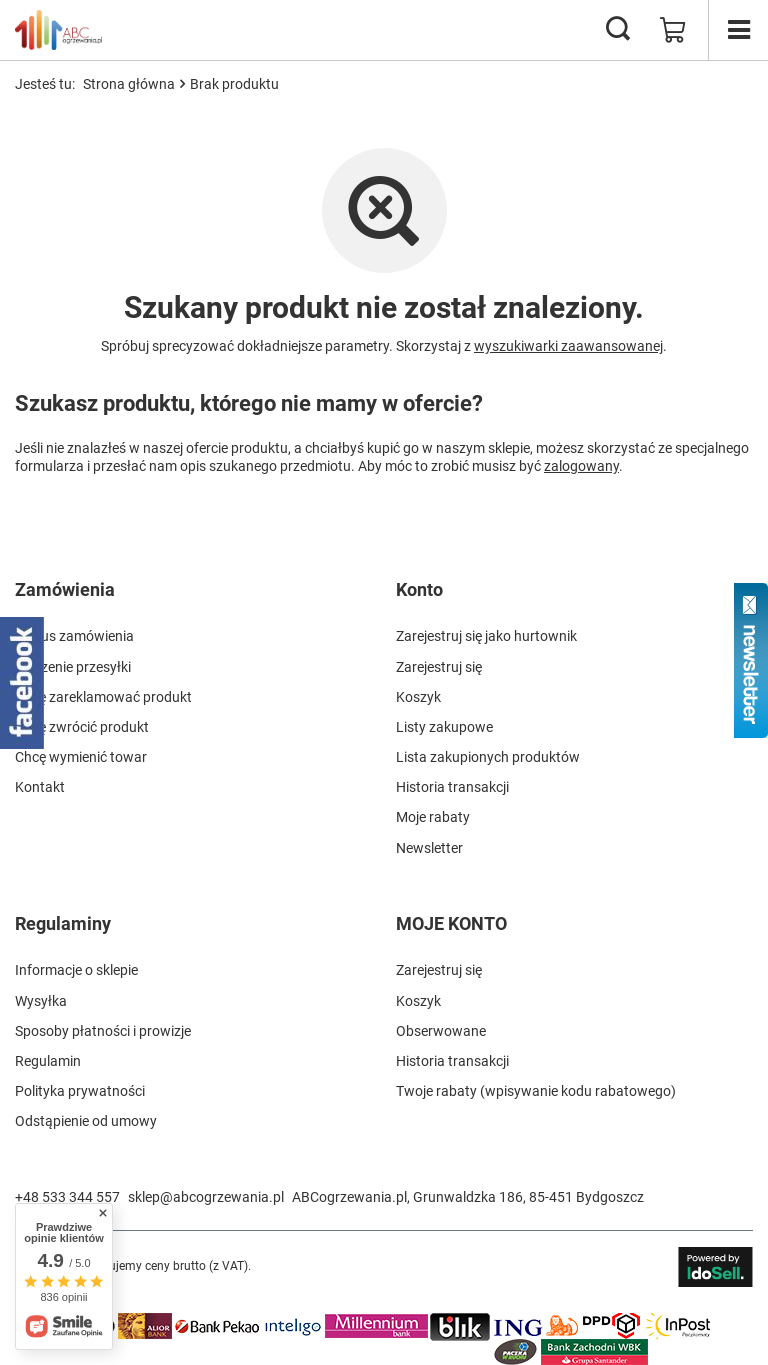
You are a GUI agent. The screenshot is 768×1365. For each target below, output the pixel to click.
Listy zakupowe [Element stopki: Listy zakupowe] (444, 727)
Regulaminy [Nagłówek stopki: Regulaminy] (63, 923)
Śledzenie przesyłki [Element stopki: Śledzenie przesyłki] (73, 667)
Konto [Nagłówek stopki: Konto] (419, 589)
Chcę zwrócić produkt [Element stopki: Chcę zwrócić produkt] (82, 727)
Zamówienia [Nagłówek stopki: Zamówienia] (65, 589)
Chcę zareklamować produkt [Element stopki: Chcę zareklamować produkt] (103, 697)
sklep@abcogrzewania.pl (206, 1197)
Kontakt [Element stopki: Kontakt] (40, 787)
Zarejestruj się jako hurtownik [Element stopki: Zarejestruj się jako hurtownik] (486, 636)
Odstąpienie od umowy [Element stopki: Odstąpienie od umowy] (86, 1121)
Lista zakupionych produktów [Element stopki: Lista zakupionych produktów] (488, 757)
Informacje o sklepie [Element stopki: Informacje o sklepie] (76, 970)
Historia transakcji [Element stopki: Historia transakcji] (452, 787)
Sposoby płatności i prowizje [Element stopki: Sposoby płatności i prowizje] (103, 1031)
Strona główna (129, 84)
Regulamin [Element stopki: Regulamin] (48, 1061)
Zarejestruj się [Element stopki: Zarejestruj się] (439, 667)
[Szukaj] (618, 30)
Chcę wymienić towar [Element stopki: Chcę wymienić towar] (81, 757)
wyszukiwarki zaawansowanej (568, 346)
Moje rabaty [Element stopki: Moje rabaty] (433, 817)
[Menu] (738, 30)
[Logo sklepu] (58, 30)
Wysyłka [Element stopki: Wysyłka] (41, 1001)
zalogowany (581, 466)
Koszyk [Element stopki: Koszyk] (418, 697)
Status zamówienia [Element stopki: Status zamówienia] (74, 636)
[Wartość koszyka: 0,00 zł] (673, 30)
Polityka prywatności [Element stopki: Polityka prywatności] (80, 1091)
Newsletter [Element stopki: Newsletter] (429, 848)
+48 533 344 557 (67, 1197)
